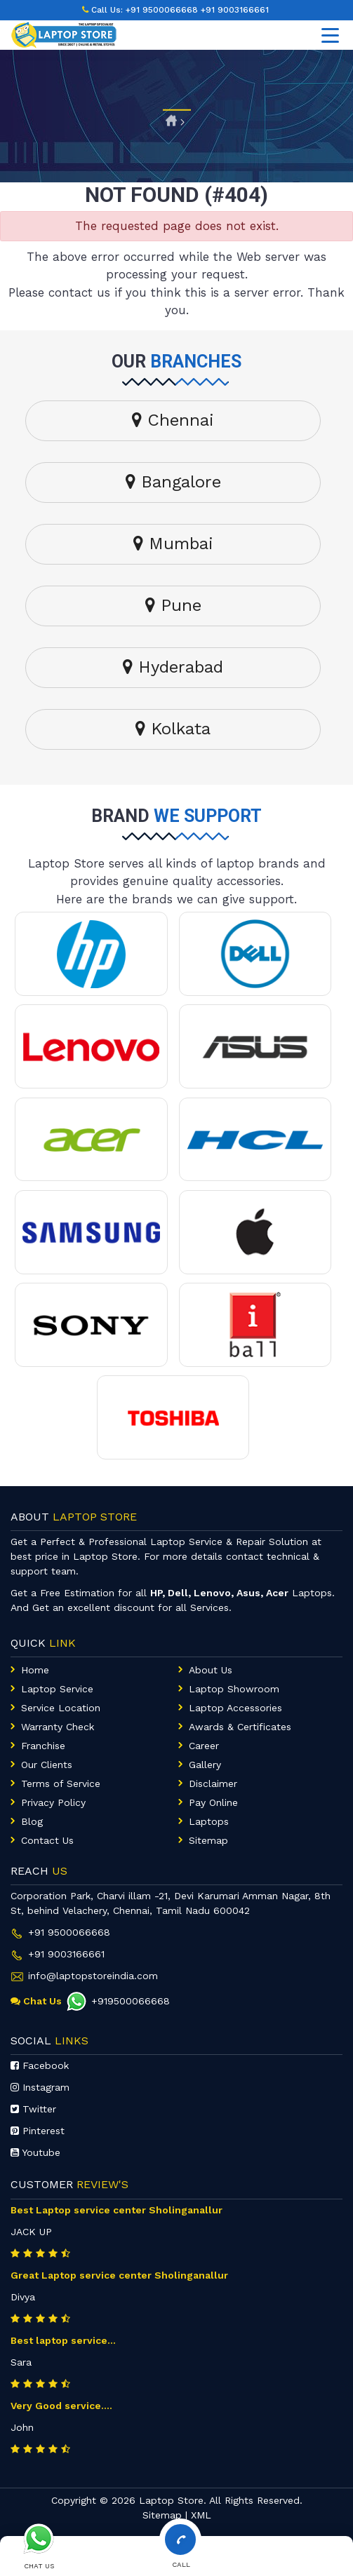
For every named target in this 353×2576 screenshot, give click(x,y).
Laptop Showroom (234, 1688)
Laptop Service (57, 1688)
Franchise (43, 1745)
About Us (210, 1669)
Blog (32, 1821)
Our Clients (46, 1764)
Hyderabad (173, 667)
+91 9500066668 (162, 10)
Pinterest (38, 2130)
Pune (173, 605)
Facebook (40, 2065)
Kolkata (173, 729)
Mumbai (173, 543)
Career (204, 1745)
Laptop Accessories (235, 1707)
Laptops (209, 1821)
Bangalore (173, 482)
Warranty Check (57, 1726)
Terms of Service (60, 1783)
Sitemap (208, 1840)
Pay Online (213, 1802)
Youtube (35, 2152)
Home (35, 1669)
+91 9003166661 (235, 10)
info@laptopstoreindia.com (93, 1975)
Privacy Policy (53, 1802)
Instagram (40, 2087)
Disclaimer (213, 1783)
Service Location (60, 1707)
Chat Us (36, 2001)
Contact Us (47, 1840)
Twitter (33, 2109)
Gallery (205, 1764)
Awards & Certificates (240, 1726)
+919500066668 (117, 2001)
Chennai (173, 420)
